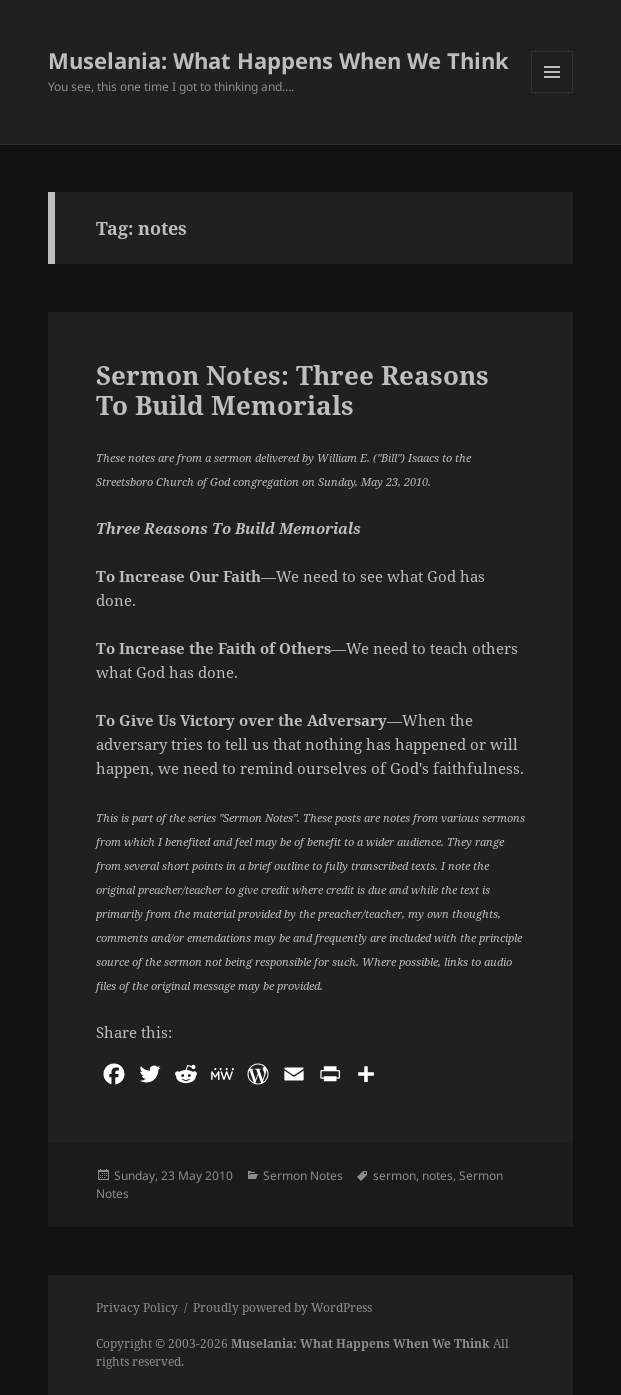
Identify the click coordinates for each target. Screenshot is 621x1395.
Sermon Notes (303, 1175)
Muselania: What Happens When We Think (278, 60)
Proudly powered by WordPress (282, 1307)
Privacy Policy (137, 1307)
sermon (394, 1175)
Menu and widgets (552, 92)
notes (437, 1175)
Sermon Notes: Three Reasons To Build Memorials (292, 390)
